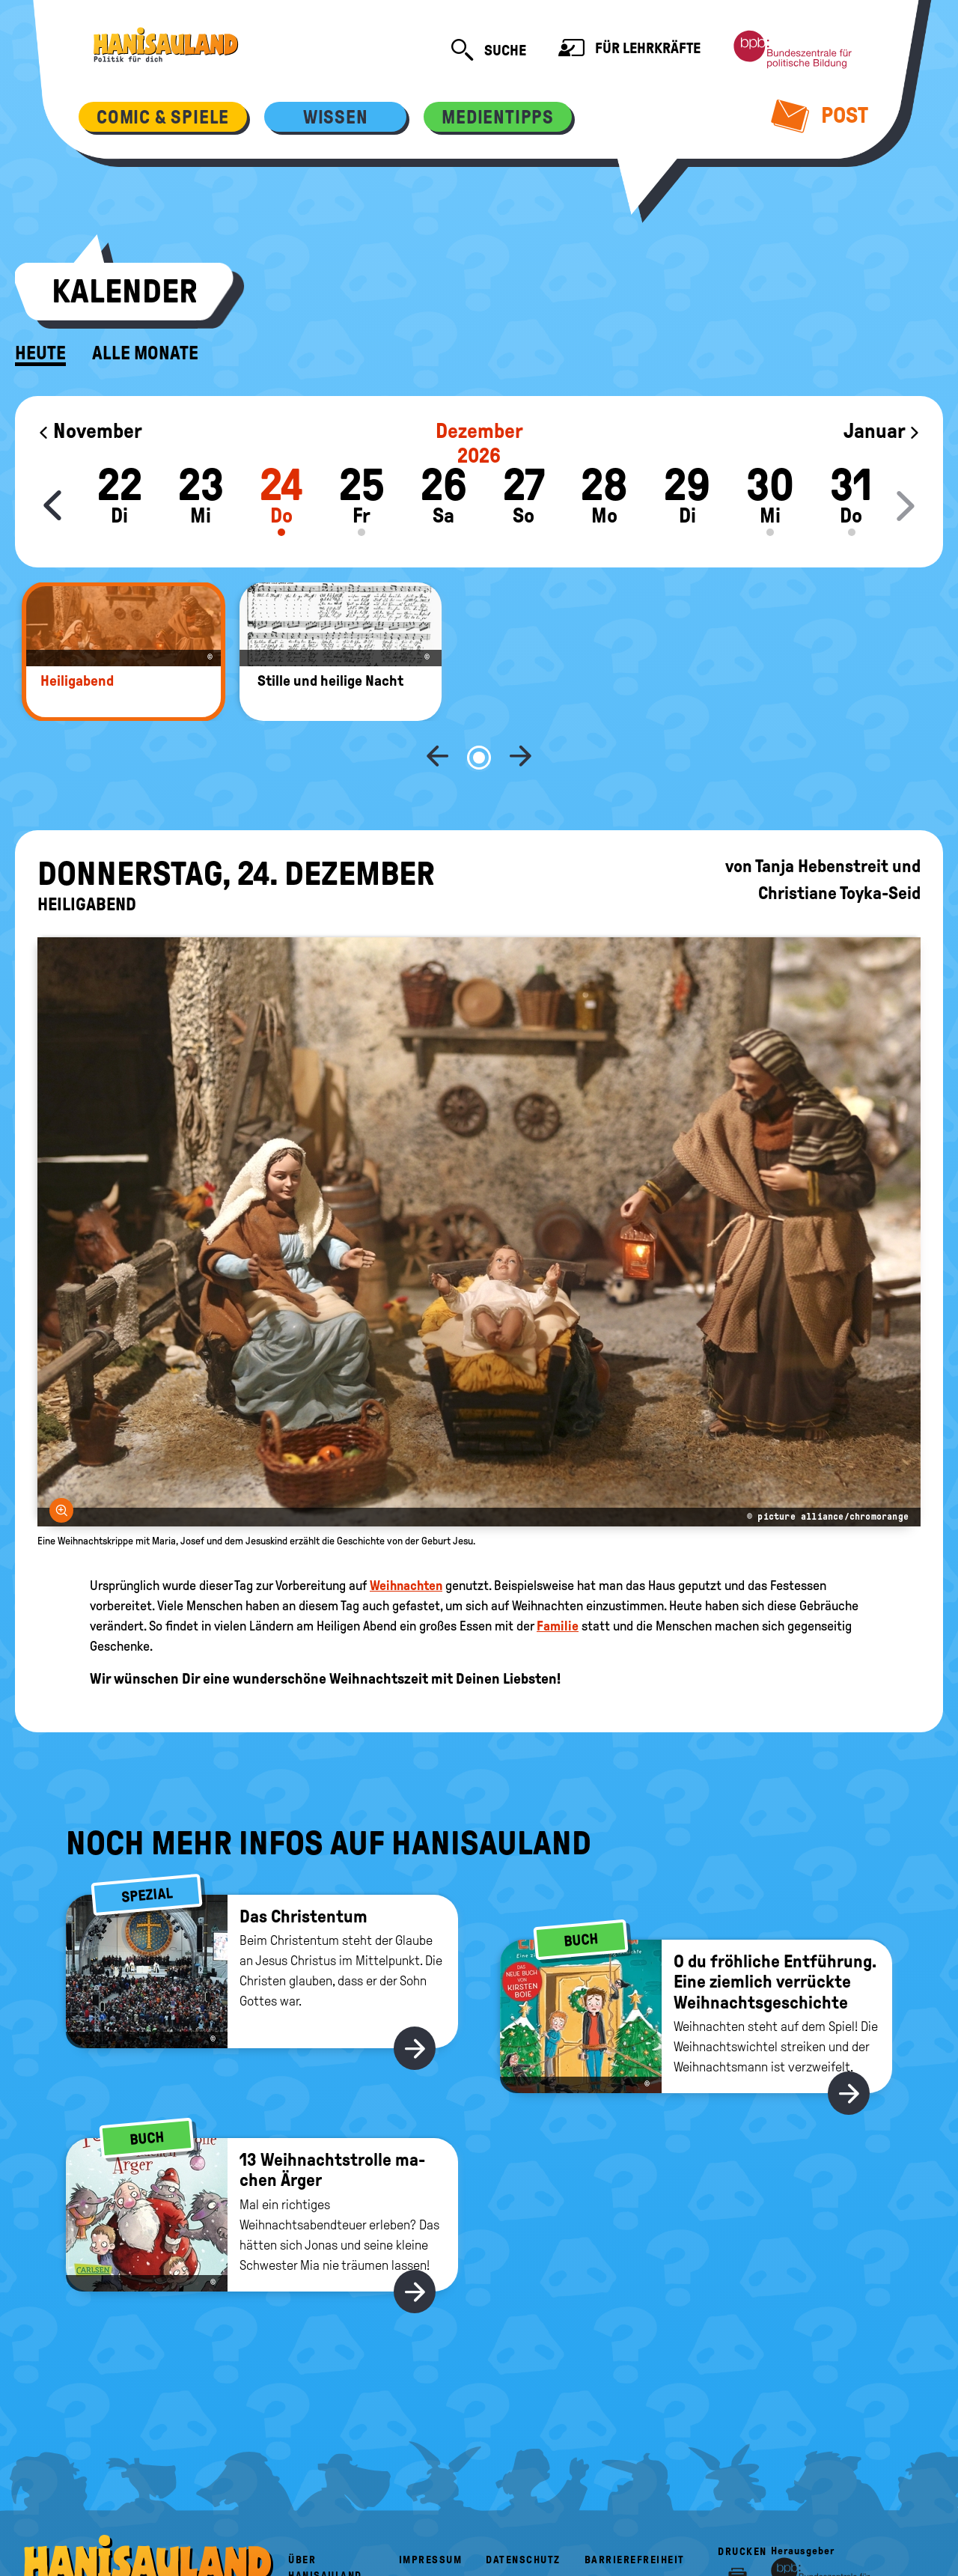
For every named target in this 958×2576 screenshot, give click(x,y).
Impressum (431, 2510)
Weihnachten (406, 1536)
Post (820, 115)
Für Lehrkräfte (629, 49)
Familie (558, 1576)
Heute (40, 353)
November (89, 430)
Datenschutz (523, 2510)
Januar (882, 430)
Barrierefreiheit (635, 2510)
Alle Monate (145, 353)
